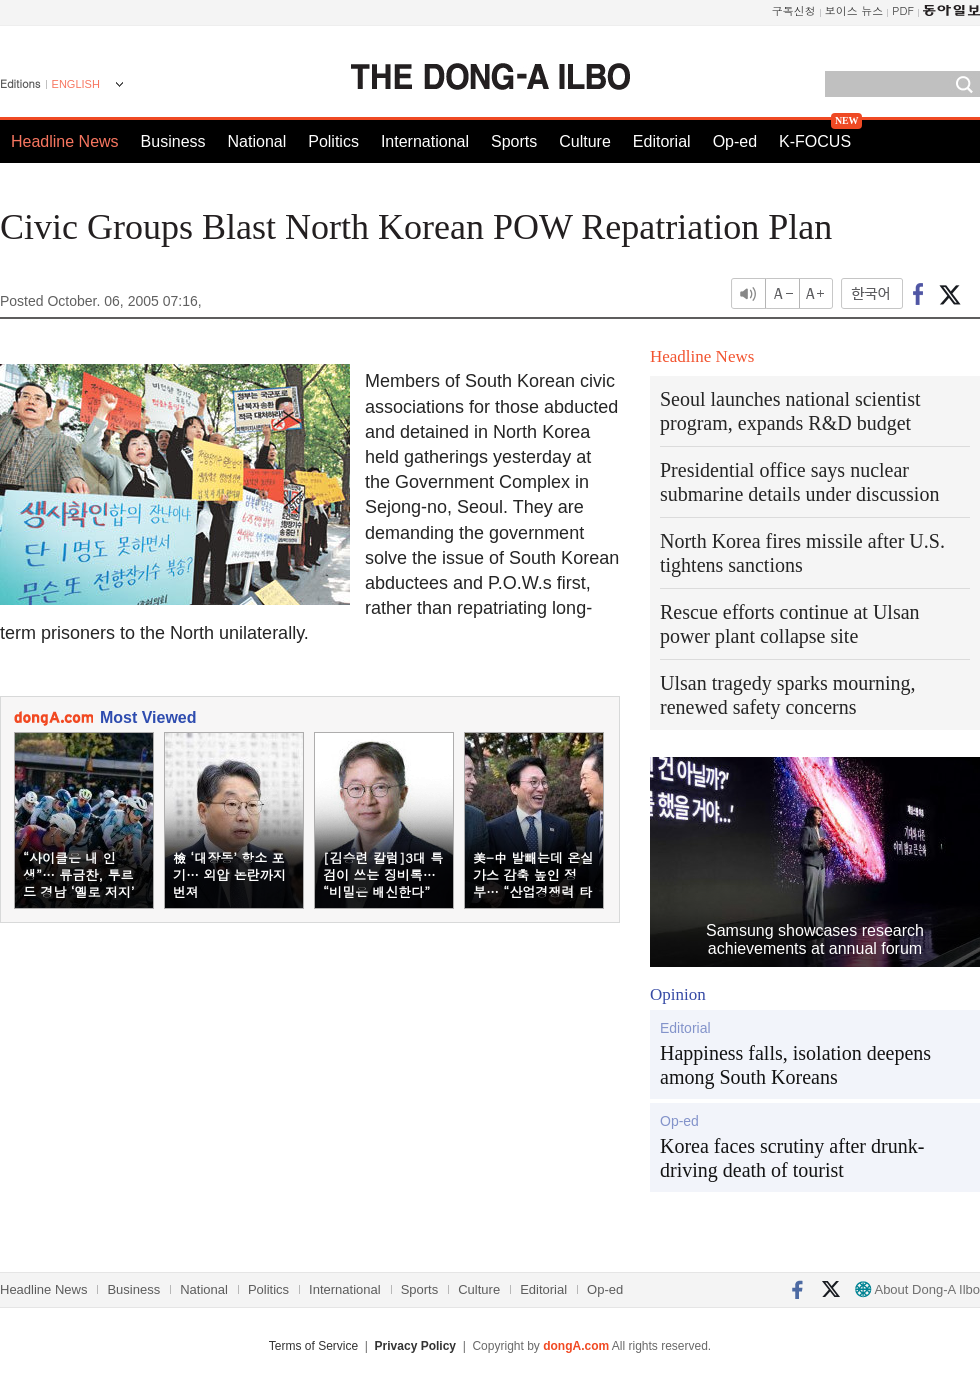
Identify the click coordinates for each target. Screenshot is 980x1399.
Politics (333, 141)
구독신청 (794, 10)
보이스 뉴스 (854, 10)
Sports (514, 141)
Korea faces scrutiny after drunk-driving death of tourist (792, 1158)
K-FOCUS (815, 141)
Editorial (662, 141)
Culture (585, 141)
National (257, 141)
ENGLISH (76, 84)
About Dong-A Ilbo (917, 1289)
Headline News (65, 141)
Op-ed (735, 141)
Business (173, 141)
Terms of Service (313, 1346)
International (425, 141)
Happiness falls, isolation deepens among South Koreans (795, 1065)
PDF (903, 10)
